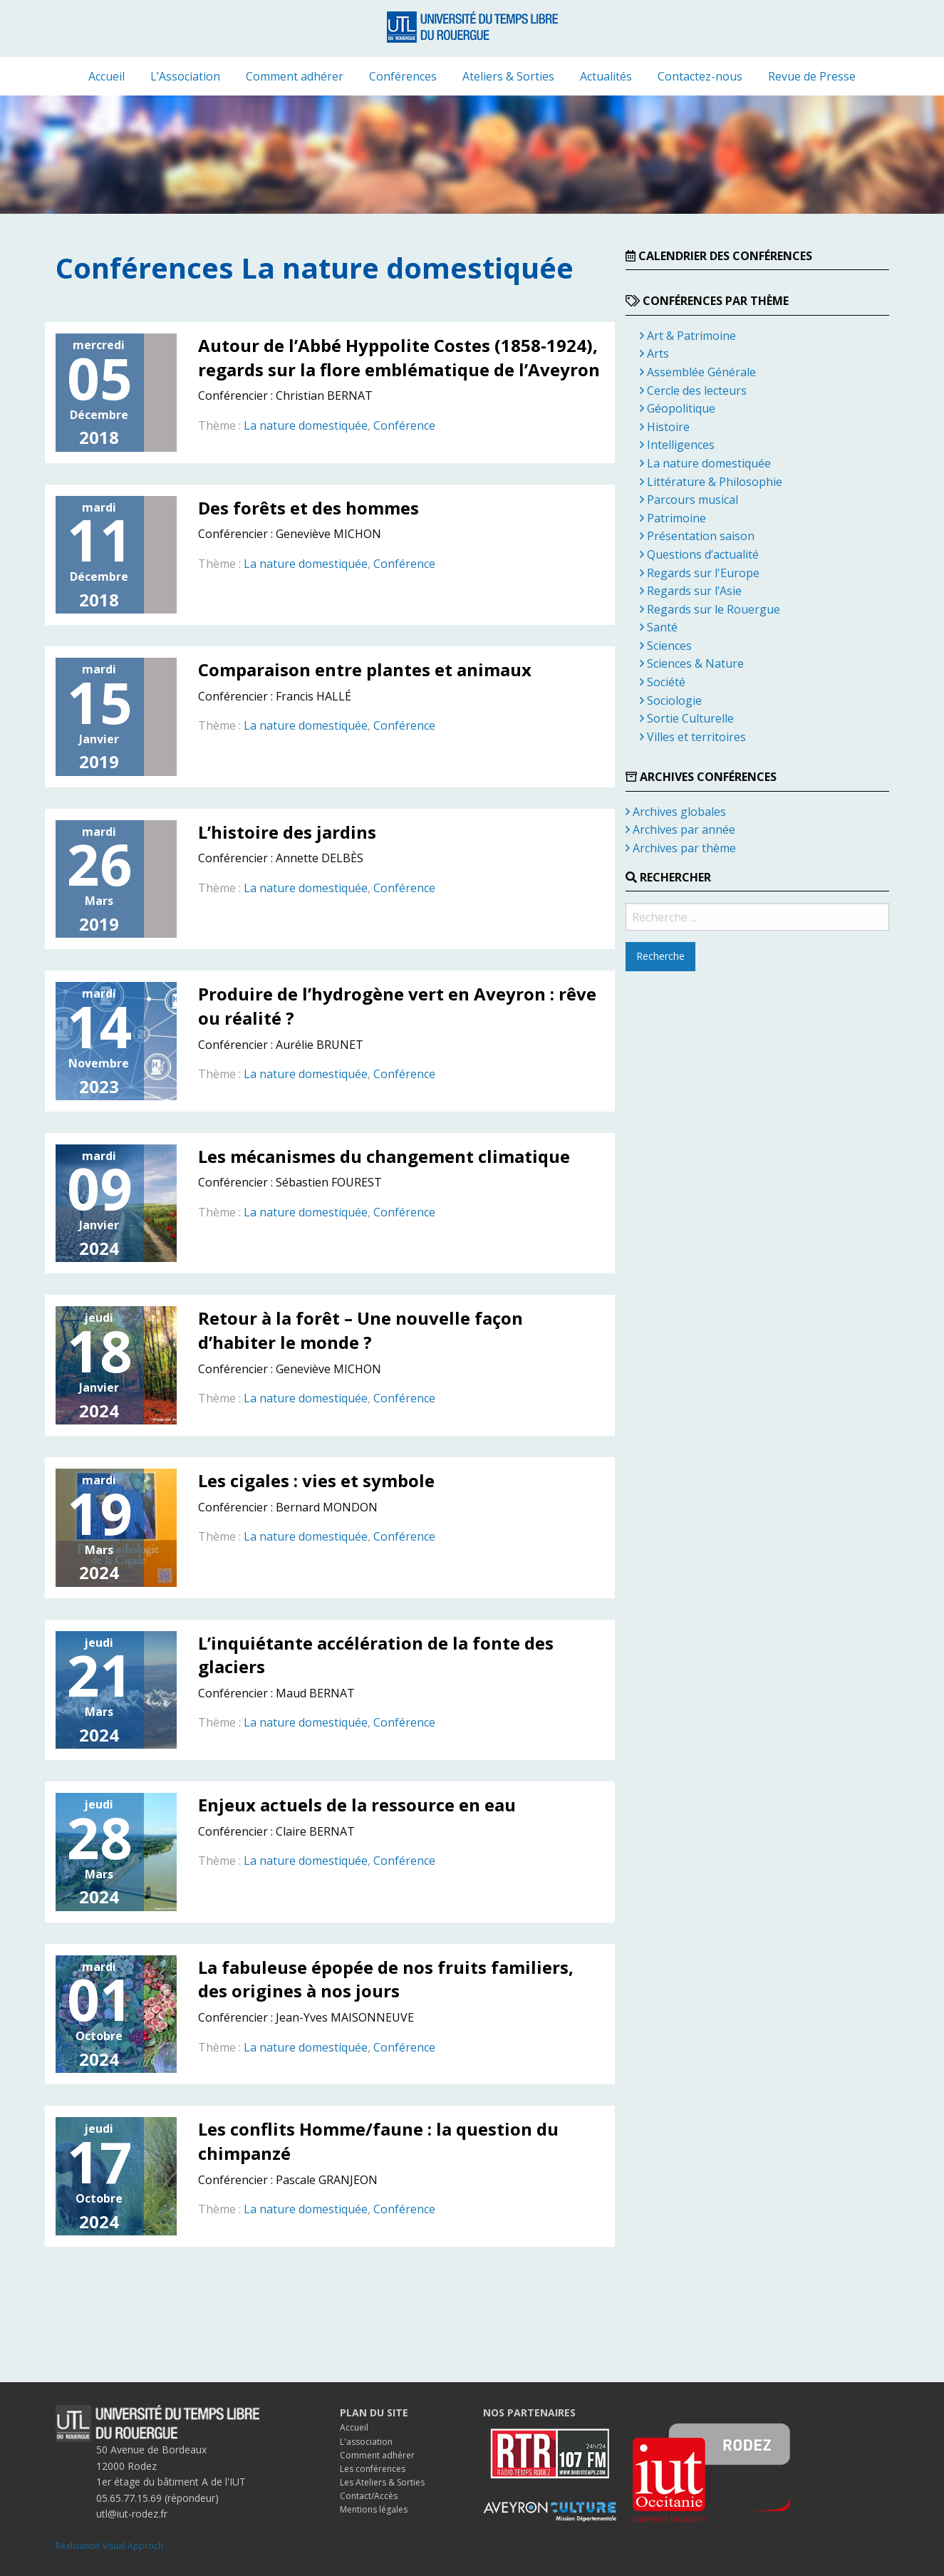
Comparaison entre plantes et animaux (364, 669)
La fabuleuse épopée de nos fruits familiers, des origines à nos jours (386, 1979)
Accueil (106, 76)
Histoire (665, 427)
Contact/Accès (369, 2496)
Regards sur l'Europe (699, 573)
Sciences (666, 645)
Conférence (404, 425)
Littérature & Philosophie (711, 482)
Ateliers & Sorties (508, 76)
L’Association (185, 76)
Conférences (403, 76)
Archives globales (676, 811)
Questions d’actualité (699, 554)
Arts (654, 353)
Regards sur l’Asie (691, 591)
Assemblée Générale (698, 372)
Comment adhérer (294, 76)
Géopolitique (677, 408)
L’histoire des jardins (287, 832)
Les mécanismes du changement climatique (384, 1156)
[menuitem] (106, 76)
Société (662, 682)
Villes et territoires (693, 737)
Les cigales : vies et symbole (316, 1480)
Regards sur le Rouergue (710, 609)
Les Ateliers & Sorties (382, 2482)
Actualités (606, 76)
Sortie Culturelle (687, 718)
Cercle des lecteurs (693, 390)
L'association (366, 2442)
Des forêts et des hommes (308, 507)
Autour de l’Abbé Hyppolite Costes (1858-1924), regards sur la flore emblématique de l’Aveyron (399, 357)
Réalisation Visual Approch (109, 2546)
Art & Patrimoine (688, 335)
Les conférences (372, 2469)
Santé (659, 627)
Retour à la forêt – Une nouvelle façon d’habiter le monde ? (360, 1330)
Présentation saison (697, 536)
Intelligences (677, 444)
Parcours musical (689, 499)
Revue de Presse (812, 76)
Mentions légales (374, 2509)
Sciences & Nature (692, 663)
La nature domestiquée (306, 425)
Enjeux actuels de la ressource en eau (357, 1804)
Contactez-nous (700, 76)
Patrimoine (673, 518)
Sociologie (671, 700)
